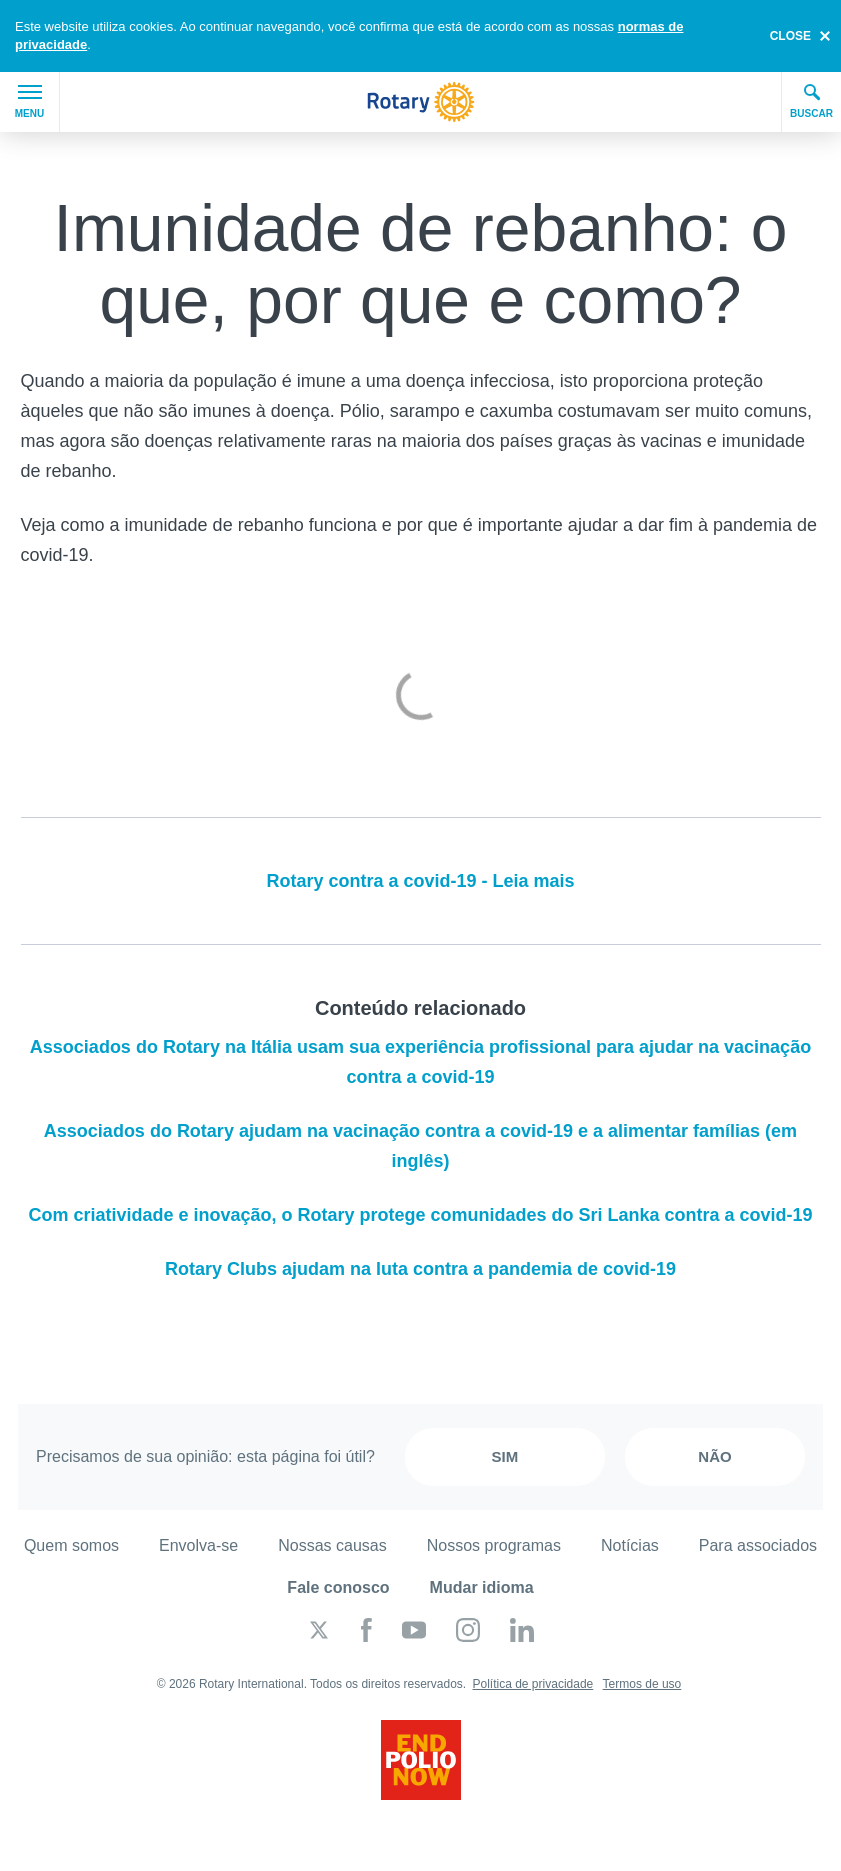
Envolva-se (198, 1545)
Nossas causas (332, 1545)
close (790, 36)
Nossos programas (494, 1545)
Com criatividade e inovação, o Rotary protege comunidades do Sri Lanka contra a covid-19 (420, 1215)
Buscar (811, 101)
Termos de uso (642, 1684)
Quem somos (71, 1545)
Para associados (758, 1545)
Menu (29, 102)
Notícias (630, 1545)
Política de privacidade (533, 1684)
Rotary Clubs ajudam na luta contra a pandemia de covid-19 (420, 1269)
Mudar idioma (482, 1587)
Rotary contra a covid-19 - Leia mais (420, 881)
